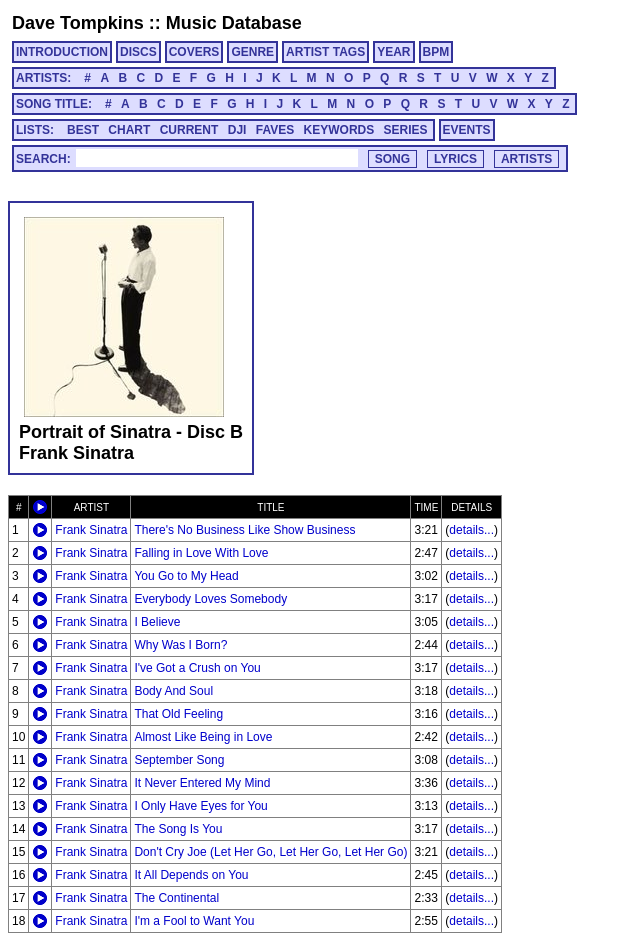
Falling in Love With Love (201, 553)
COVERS (194, 52)
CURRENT (189, 130)
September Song (179, 760)
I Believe (157, 622)
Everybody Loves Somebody (210, 599)
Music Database (234, 23)
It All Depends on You (191, 875)
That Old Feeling (178, 714)
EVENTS (467, 130)
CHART (129, 130)
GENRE (252, 52)
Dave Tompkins (78, 23)
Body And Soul (173, 691)
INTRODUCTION (62, 52)
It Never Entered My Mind (202, 783)
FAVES (275, 130)
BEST (83, 130)
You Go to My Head (186, 576)
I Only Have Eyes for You (200, 806)
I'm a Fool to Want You (194, 921)
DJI (237, 130)
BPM (436, 52)
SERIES (406, 130)
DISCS (138, 52)
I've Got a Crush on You (197, 668)
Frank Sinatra (91, 530)
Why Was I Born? (180, 645)
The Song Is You (178, 829)
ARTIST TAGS (325, 52)
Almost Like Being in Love (203, 737)
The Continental (176, 898)
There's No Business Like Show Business (244, 530)
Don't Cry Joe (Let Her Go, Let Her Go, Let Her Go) (270, 852)
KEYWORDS (339, 130)
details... (471, 530)
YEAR (393, 52)
